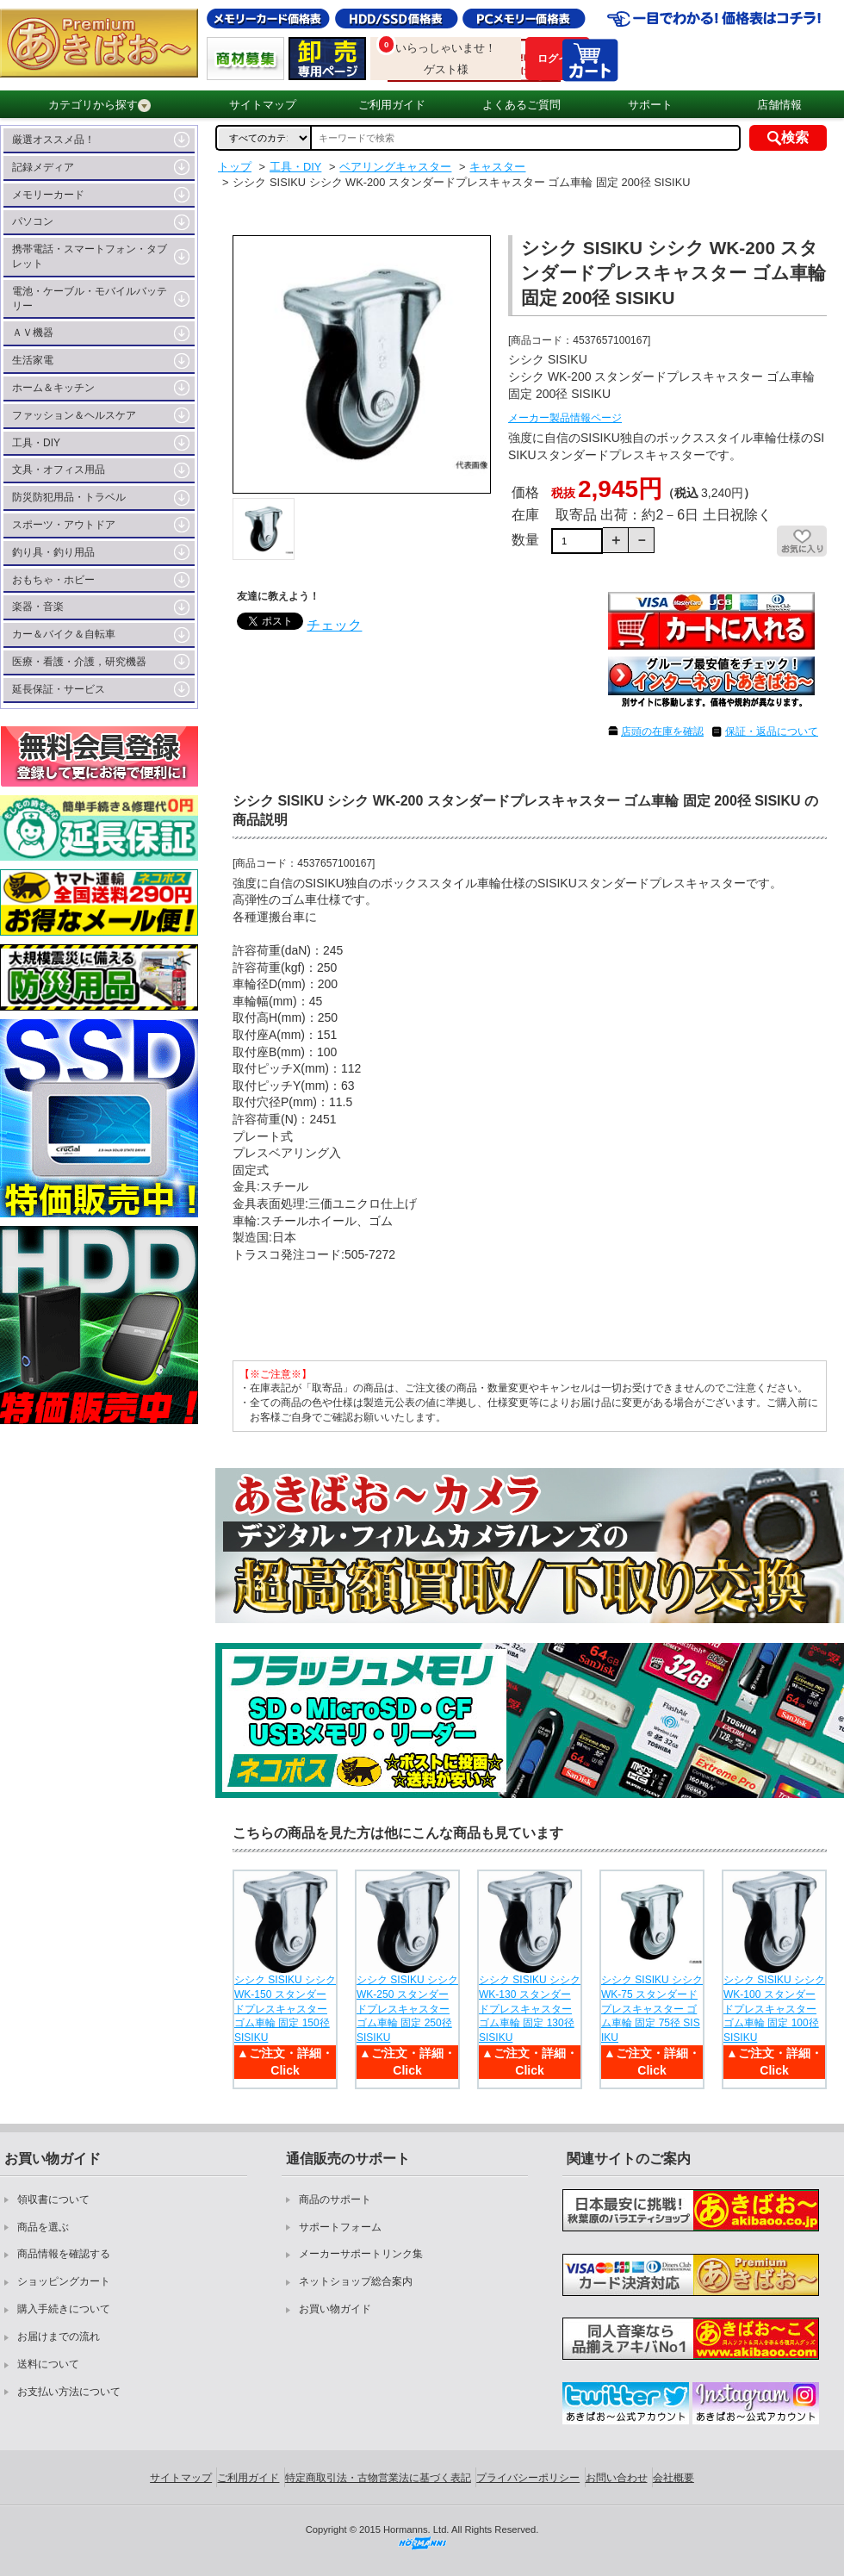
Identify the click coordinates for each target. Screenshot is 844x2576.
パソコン (32, 221)
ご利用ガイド (391, 104)
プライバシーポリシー (528, 2478)
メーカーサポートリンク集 (361, 2254)
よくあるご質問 (521, 104)
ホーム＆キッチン (53, 388)
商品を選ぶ (43, 2227)
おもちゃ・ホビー (53, 580)
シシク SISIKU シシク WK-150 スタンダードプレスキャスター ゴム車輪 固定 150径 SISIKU (285, 2009)
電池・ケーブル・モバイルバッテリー (89, 298)
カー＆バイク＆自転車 (63, 634)
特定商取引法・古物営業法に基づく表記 (378, 2478)
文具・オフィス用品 (58, 470)
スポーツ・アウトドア (63, 525)
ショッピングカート (63, 2281)
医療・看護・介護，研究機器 (79, 662)
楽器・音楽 (38, 606)
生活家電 (32, 360)
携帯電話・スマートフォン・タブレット (89, 256)
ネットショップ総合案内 (356, 2281)
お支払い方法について (69, 2392)
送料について (48, 2364)
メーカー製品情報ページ (565, 418)
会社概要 (673, 2478)
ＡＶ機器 (32, 333)
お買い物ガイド (335, 2309)
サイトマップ (262, 104)
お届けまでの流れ (58, 2336)
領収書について (53, 2199)
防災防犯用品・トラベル (69, 497)
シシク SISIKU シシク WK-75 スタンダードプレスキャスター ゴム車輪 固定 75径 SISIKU (652, 2009)
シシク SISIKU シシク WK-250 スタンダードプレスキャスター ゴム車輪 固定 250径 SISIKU (407, 2009)
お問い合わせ (617, 2478)
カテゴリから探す (99, 105)
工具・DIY (36, 443)
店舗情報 (779, 104)
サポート (650, 104)
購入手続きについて (63, 2309)
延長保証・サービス (58, 689)
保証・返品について (771, 731)
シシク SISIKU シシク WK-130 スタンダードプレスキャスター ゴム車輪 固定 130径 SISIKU (529, 2009)
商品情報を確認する (63, 2254)
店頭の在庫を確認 (662, 731)
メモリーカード (48, 195)
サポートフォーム (340, 2227)
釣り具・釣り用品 (53, 552)
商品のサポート (335, 2199)
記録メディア (43, 167)
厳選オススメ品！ (53, 140)
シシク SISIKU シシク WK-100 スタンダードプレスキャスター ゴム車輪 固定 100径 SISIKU (774, 2009)
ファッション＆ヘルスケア (74, 415)
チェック (334, 625)
